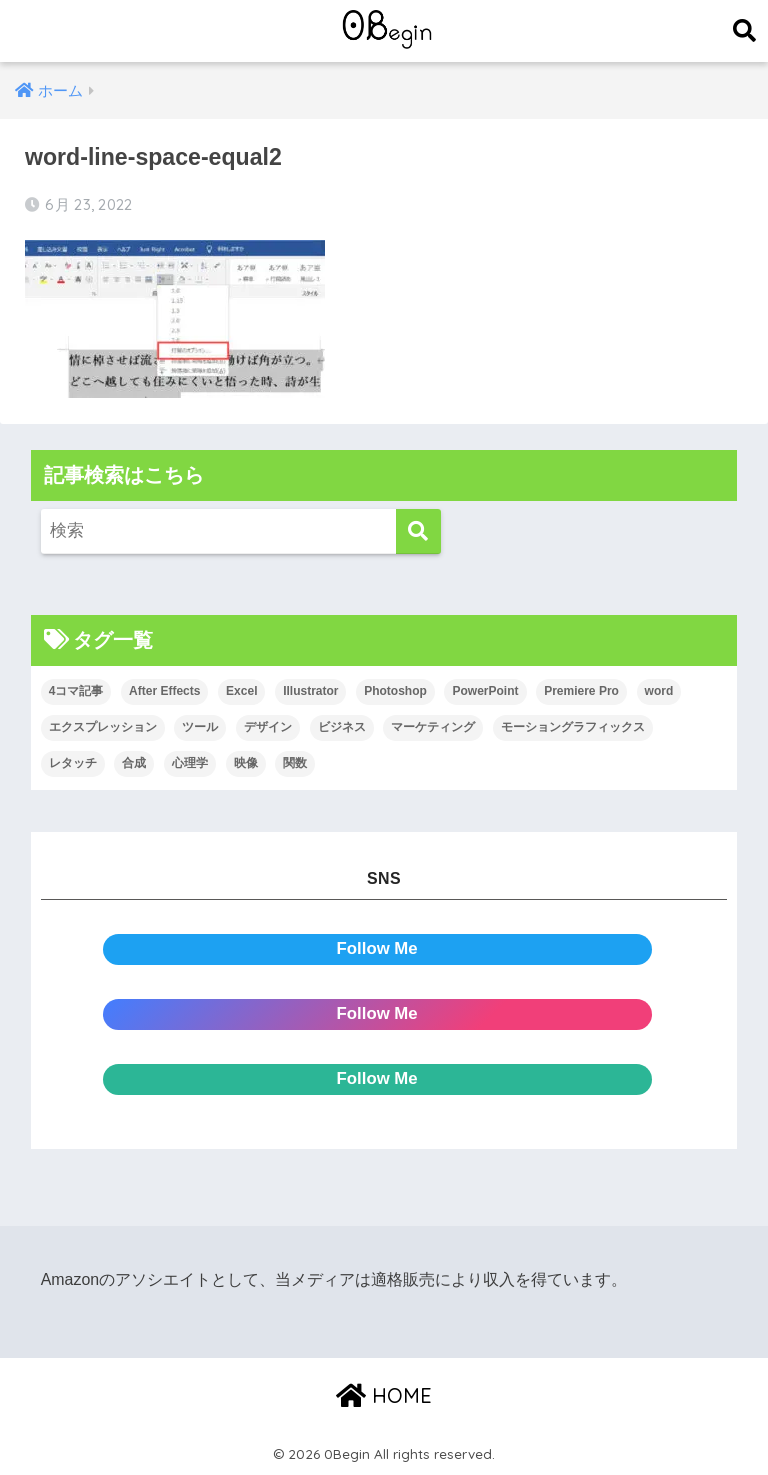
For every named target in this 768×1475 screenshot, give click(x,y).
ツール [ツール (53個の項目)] (200, 727)
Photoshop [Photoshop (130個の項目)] (395, 691)
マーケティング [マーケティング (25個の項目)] (433, 727)
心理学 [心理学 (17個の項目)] (190, 763)
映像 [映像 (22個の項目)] (246, 763)
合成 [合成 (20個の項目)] (134, 763)
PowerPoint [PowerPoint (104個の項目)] (485, 691)
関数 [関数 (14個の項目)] (295, 763)
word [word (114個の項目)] (659, 691)
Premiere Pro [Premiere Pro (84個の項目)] (581, 691)
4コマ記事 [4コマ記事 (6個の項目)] (76, 691)
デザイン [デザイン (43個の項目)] (268, 727)
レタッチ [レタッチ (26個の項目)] (73, 763)
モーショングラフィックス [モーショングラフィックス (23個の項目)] (573, 727)
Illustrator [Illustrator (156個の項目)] (310, 691)
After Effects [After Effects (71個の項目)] (164, 691)
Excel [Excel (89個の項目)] (241, 691)
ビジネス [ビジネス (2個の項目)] (342, 727)
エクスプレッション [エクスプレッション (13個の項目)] (103, 727)
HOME (384, 1395)
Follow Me (377, 948)
